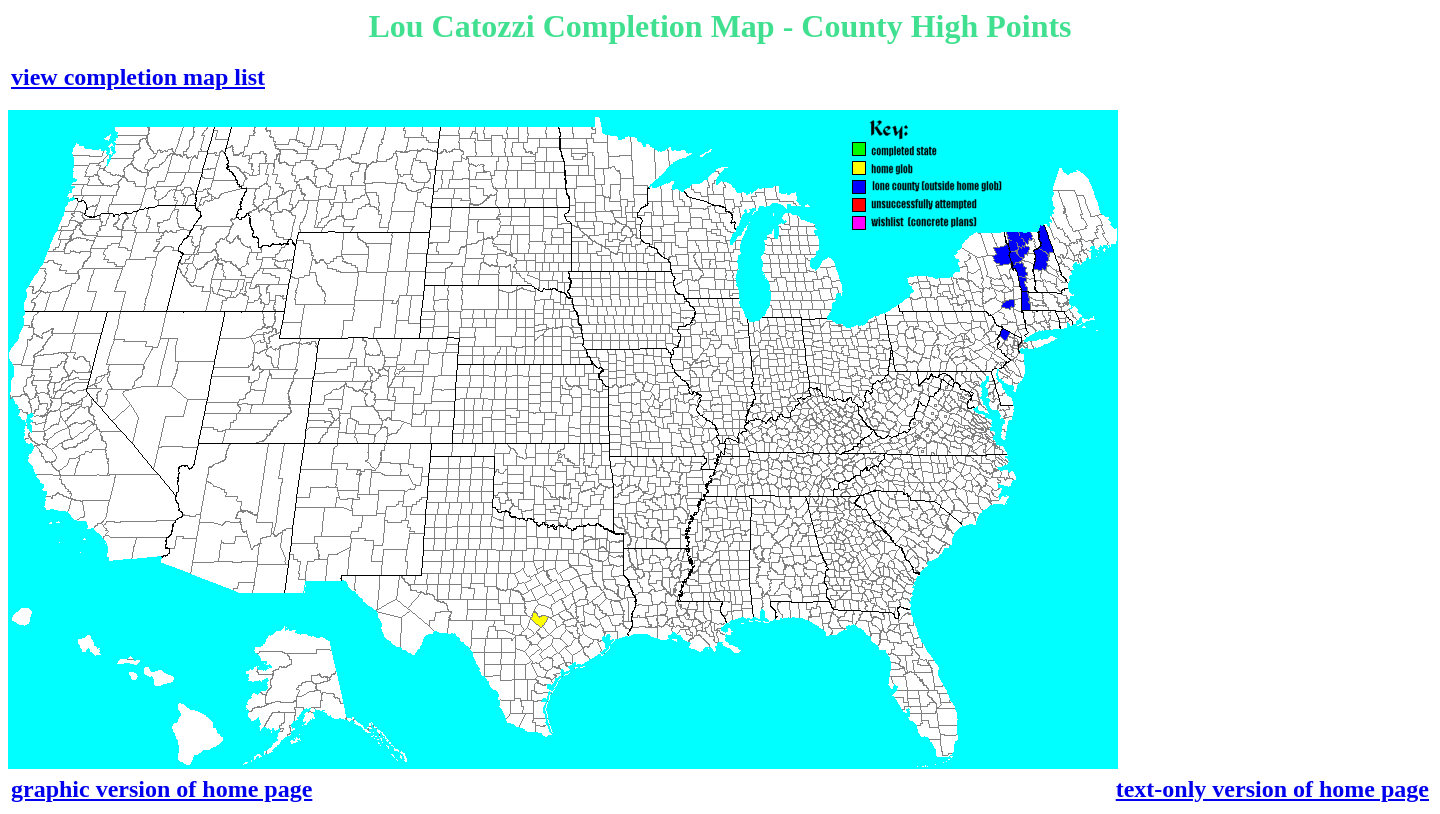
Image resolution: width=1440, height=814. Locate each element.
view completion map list (138, 77)
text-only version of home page (1272, 789)
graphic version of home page (161, 789)
